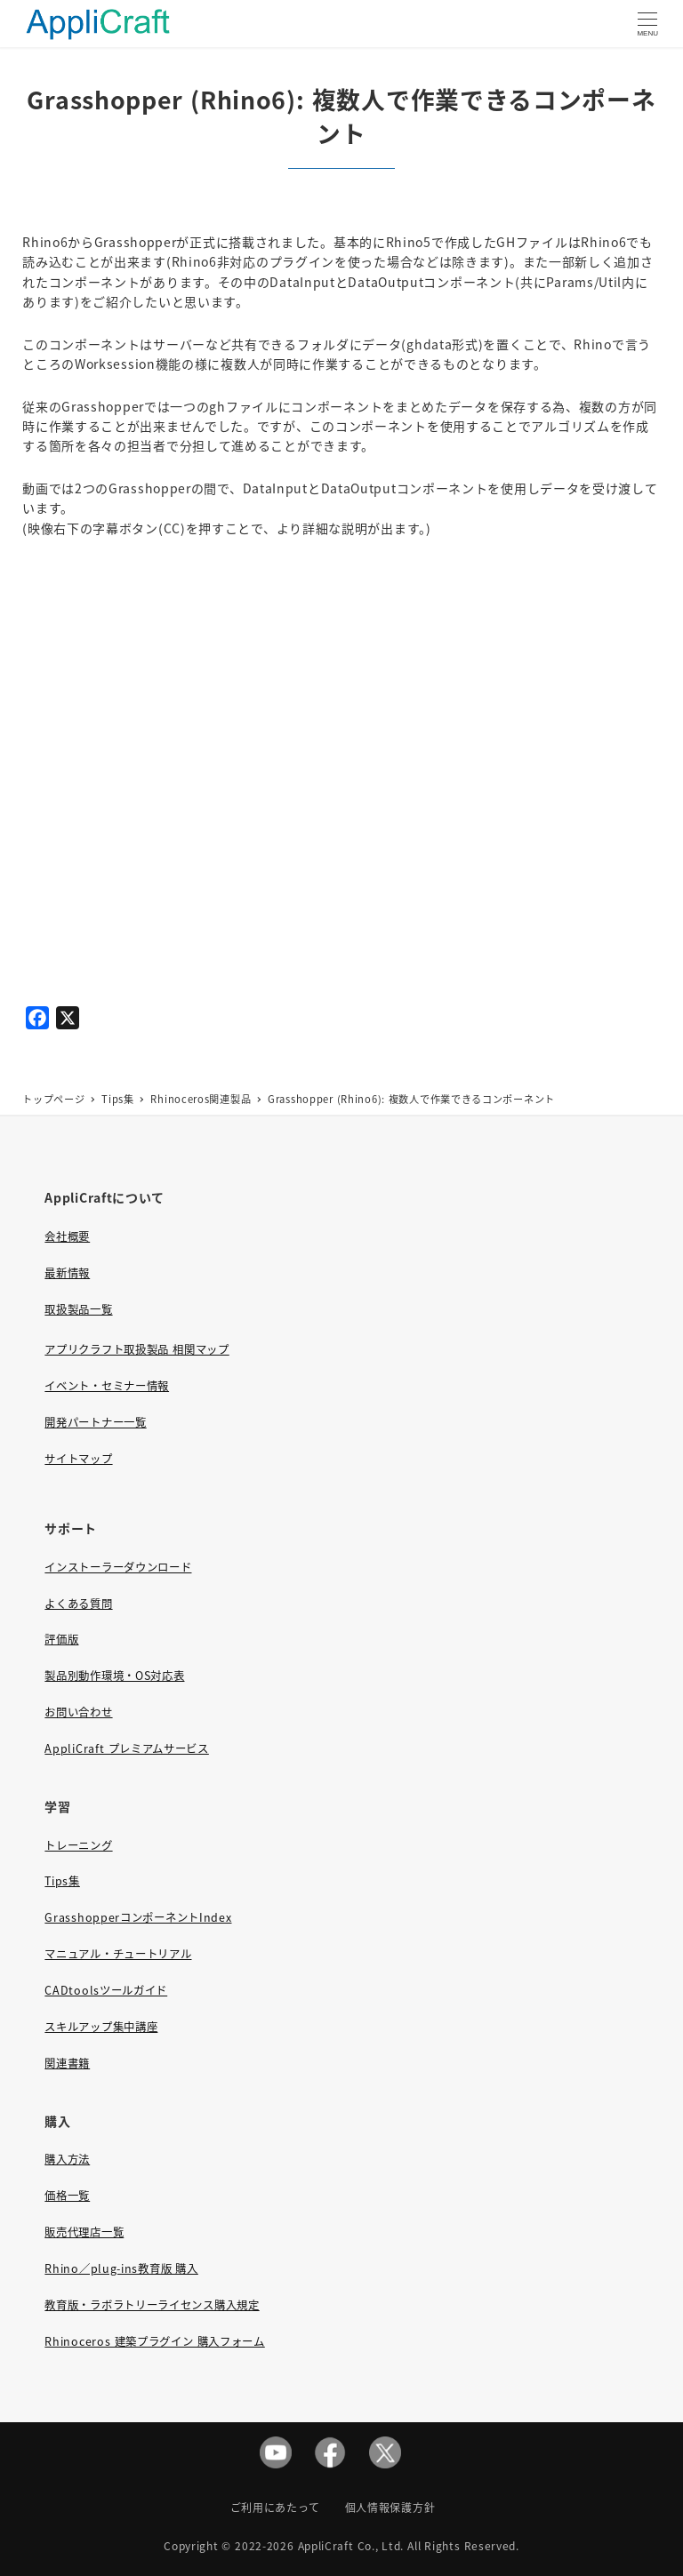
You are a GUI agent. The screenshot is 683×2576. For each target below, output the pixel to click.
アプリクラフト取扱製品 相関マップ (136, 1349)
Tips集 (62, 1881)
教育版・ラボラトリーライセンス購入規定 (151, 2305)
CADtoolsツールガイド (105, 1990)
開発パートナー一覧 (95, 1422)
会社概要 (67, 1236)
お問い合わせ (78, 1712)
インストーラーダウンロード (117, 1567)
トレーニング (78, 1845)
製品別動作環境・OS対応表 (114, 1676)
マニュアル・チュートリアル (117, 1954)
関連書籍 (67, 2063)
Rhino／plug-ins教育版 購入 (120, 2268)
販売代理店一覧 (84, 2232)
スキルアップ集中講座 (100, 2027)
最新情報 (67, 1273)
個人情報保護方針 (390, 2507)
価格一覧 (67, 2196)
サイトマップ (78, 1459)
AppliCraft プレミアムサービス (126, 1748)
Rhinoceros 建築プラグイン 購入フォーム (154, 2341)
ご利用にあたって (275, 2507)
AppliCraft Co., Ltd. (351, 2545)
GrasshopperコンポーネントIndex (137, 1917)
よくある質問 (78, 1604)
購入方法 (67, 2159)
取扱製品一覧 (78, 1309)
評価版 (61, 1639)
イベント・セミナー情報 (106, 1386)
